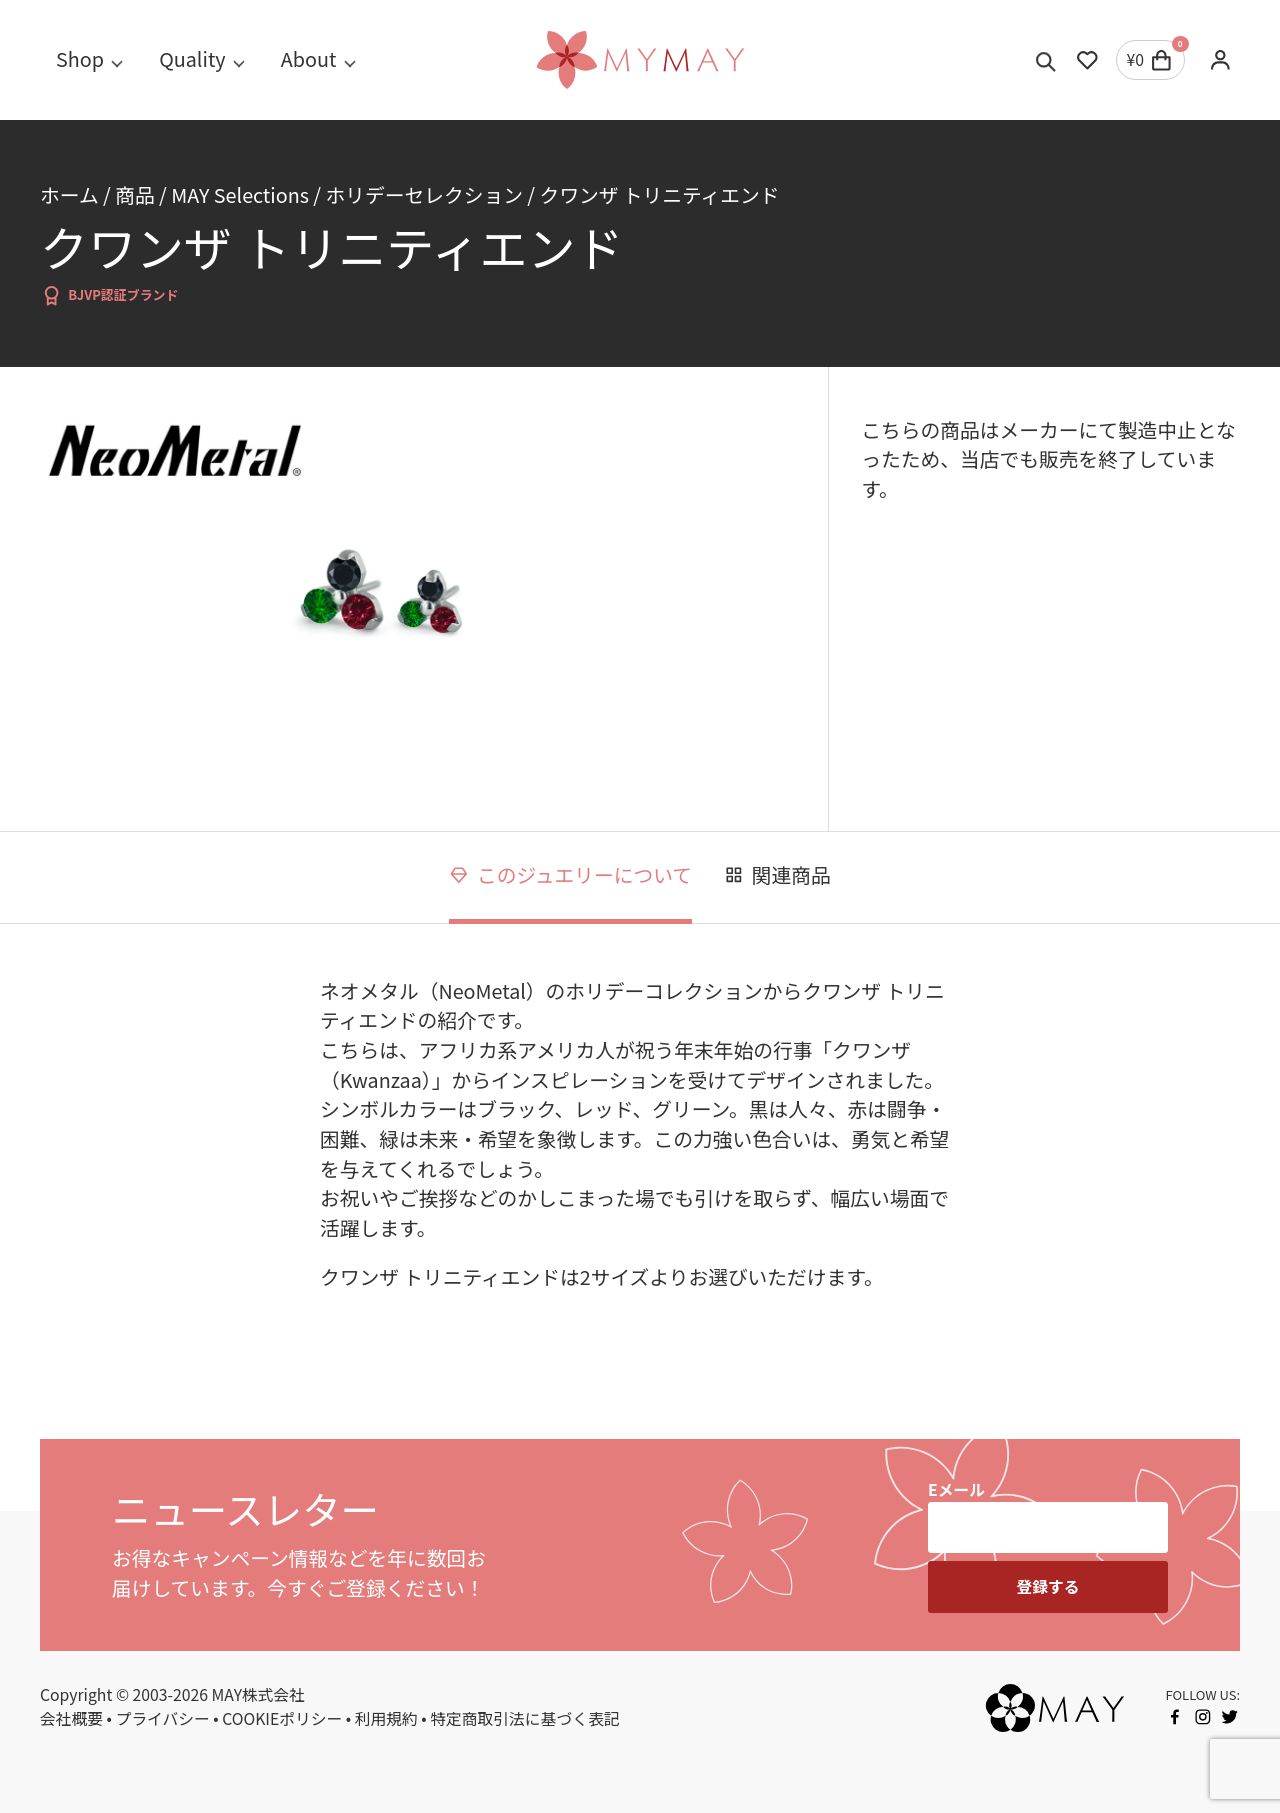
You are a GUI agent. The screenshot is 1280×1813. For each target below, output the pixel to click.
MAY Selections (240, 194)
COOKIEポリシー (282, 1718)
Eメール (956, 1489)
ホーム (69, 194)
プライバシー (163, 1718)
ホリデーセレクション (424, 194)
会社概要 (71, 1718)
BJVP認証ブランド (109, 295)
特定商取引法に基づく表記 (524, 1718)
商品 (134, 194)
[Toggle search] (1046, 60)
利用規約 (386, 1718)
